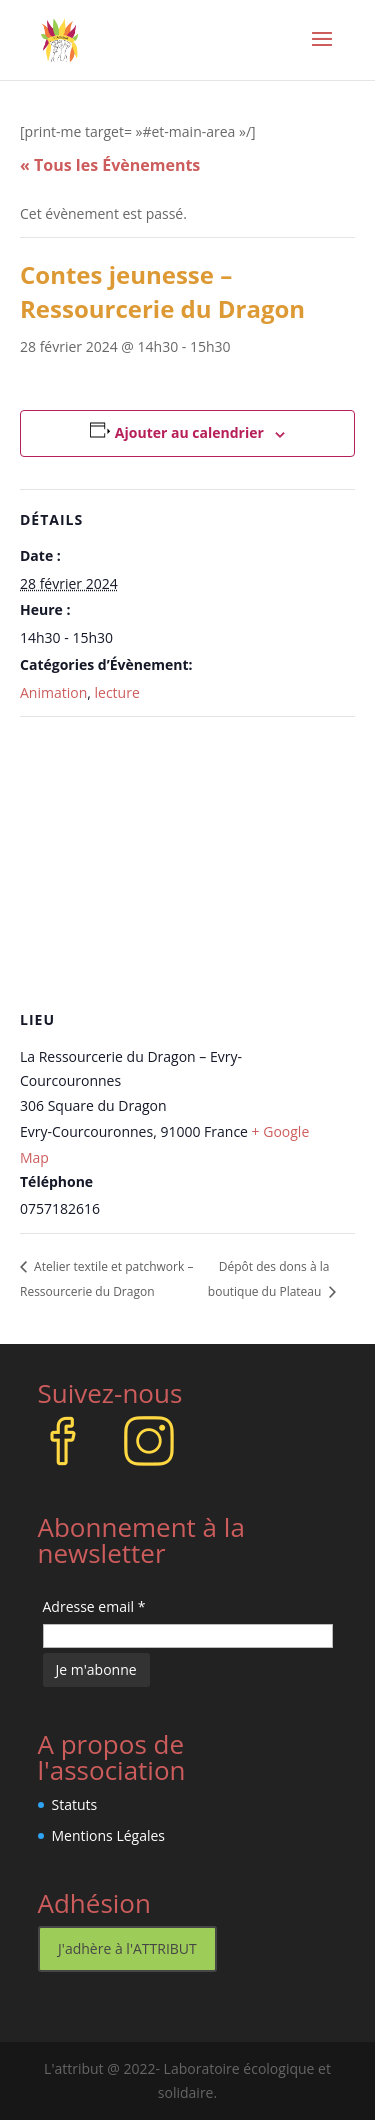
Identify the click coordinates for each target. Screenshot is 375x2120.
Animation (53, 692)
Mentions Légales (109, 1835)
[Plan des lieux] (187, 861)
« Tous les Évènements (110, 165)
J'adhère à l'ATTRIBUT (127, 1948)
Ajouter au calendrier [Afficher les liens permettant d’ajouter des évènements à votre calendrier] (189, 432)
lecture (117, 692)
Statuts (75, 1804)
